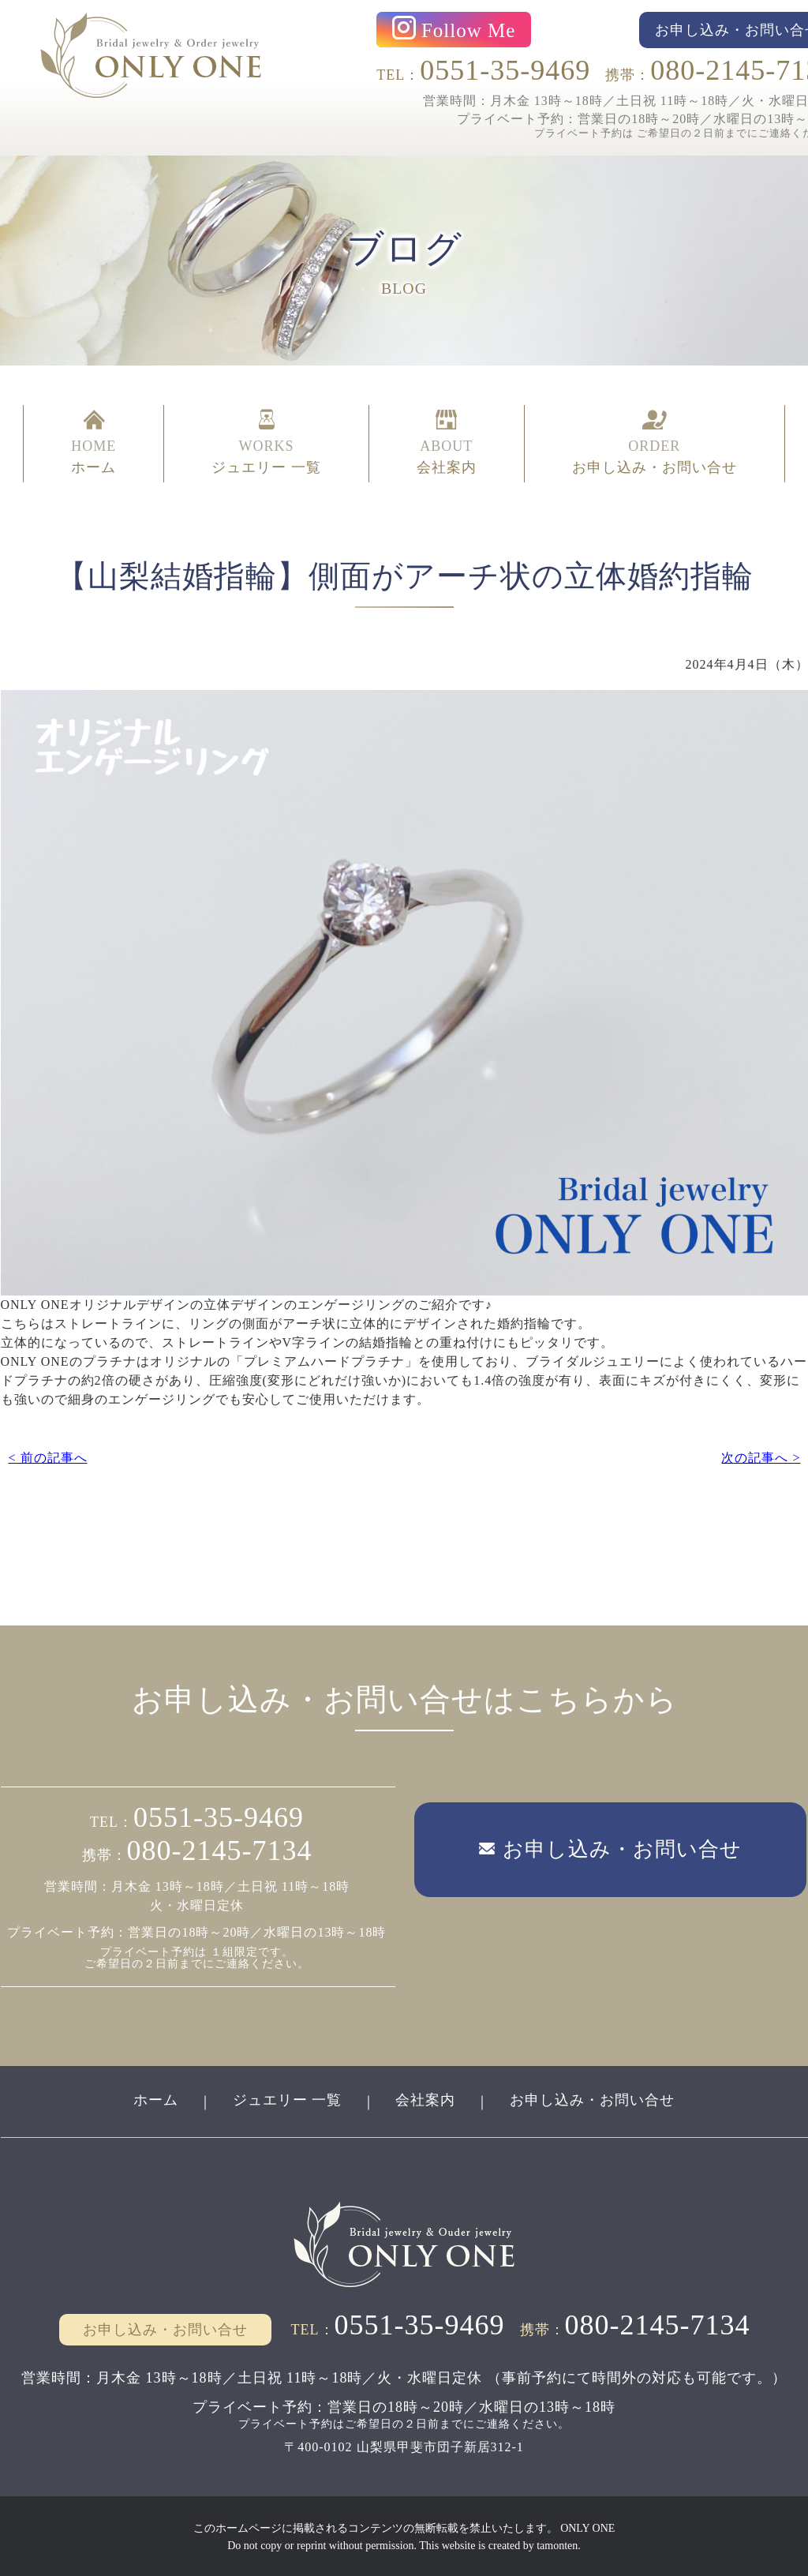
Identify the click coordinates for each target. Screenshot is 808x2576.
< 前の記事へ (47, 1456)
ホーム (155, 2098)
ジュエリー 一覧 (287, 2098)
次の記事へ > (760, 1456)
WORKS (266, 443)
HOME (93, 443)
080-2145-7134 (219, 1849)
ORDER (654, 443)
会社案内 (426, 2098)
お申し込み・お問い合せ (593, 2098)
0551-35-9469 (505, 70)
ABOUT (447, 443)
